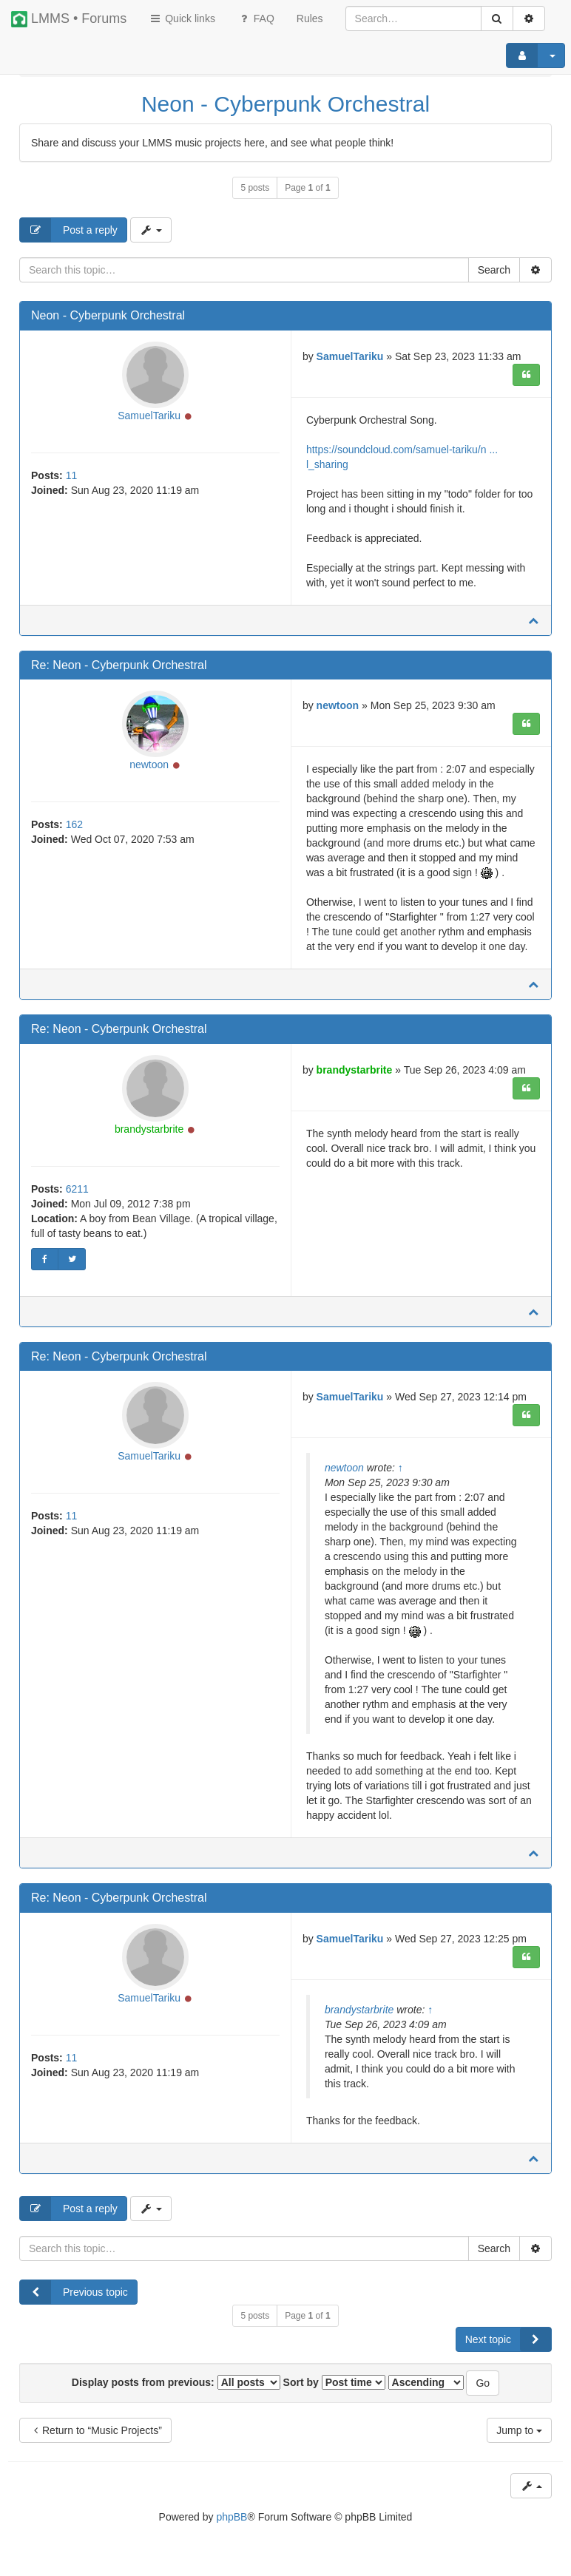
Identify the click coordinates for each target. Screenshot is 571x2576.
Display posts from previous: (176, 2382)
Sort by (334, 2382)
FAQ (255, 18)
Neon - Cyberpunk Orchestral (285, 104)
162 (74, 824)
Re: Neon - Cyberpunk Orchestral (118, 665)
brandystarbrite (149, 1129)
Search (494, 270)
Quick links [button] (182, 18)
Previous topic (74, 2292)
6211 (77, 1189)
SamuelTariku (149, 415)
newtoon (149, 764)
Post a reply (69, 230)
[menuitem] (310, 18)
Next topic (508, 2339)
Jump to (519, 2430)
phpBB (231, 2517)
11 (72, 475)
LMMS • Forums (68, 19)
